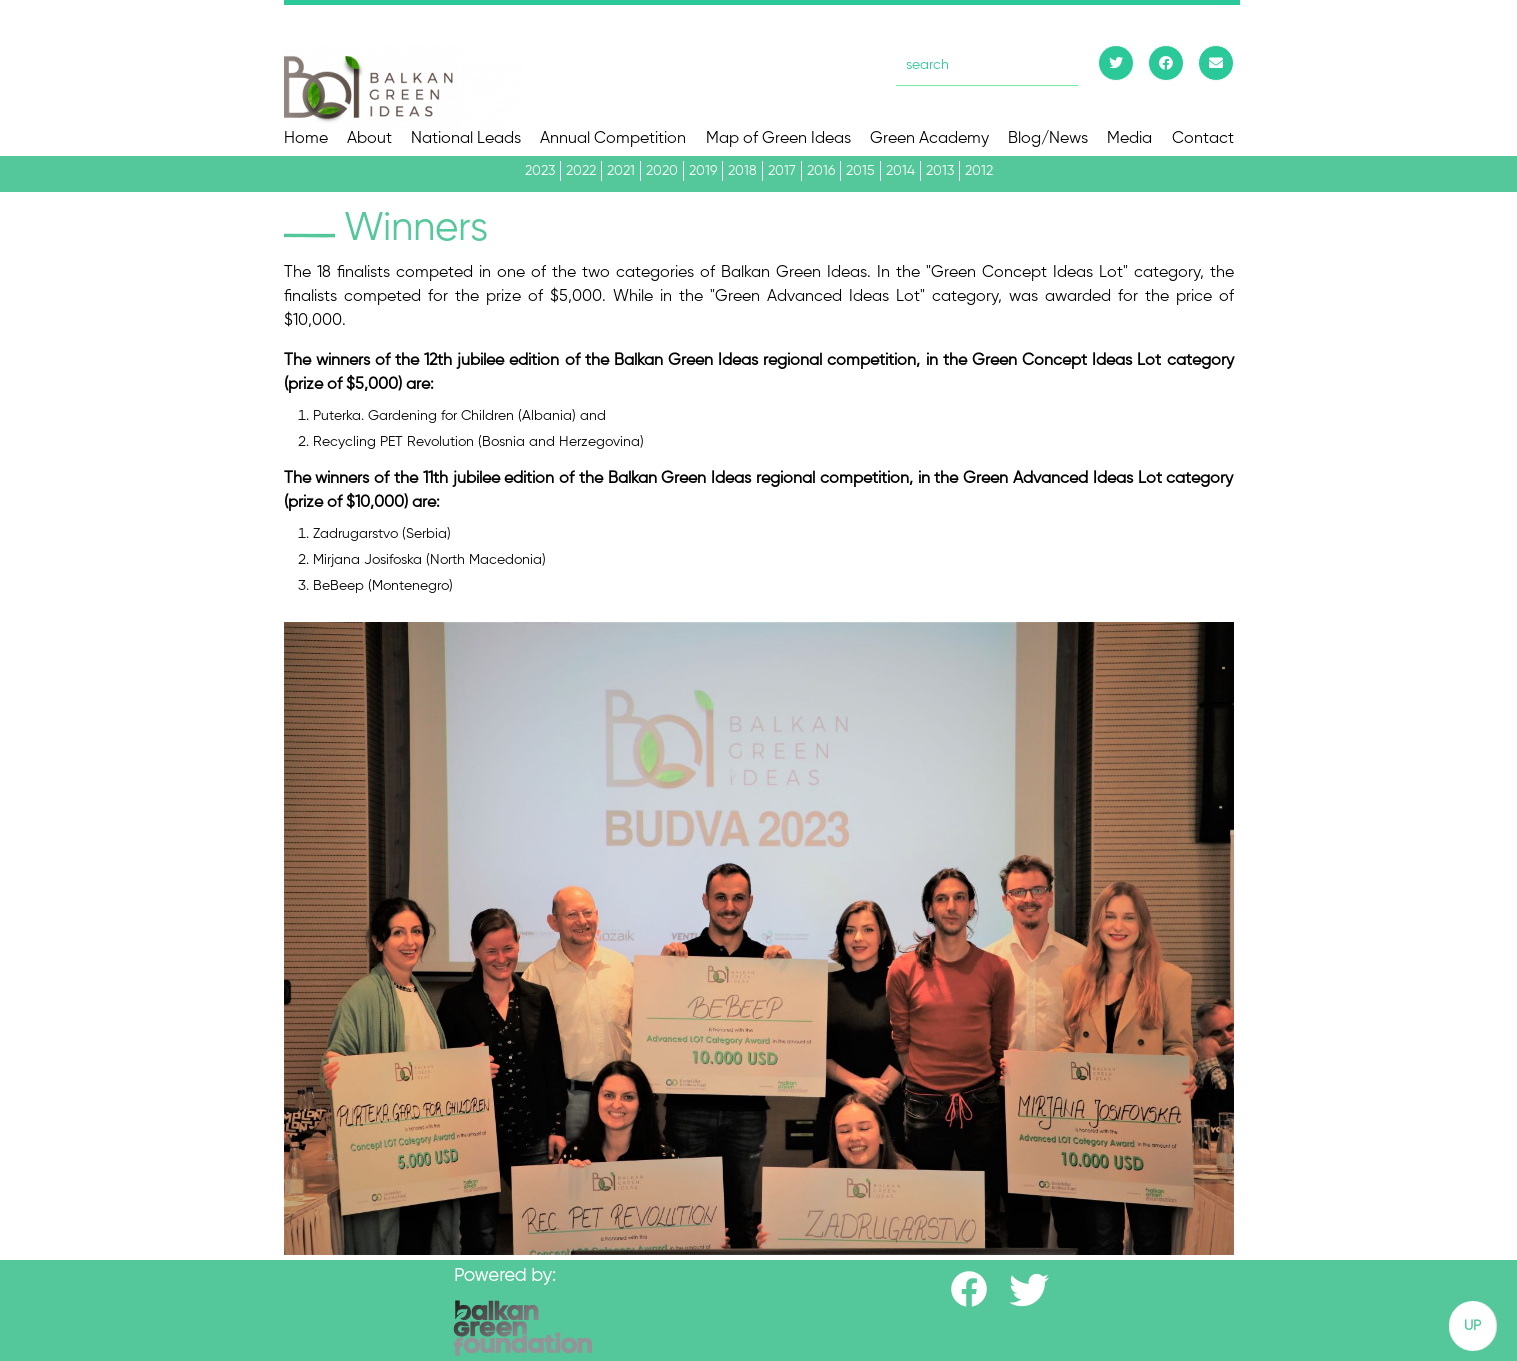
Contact (1203, 139)
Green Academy (929, 139)
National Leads (466, 139)
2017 (782, 171)
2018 (742, 171)
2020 (662, 171)
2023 (540, 171)
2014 (900, 171)
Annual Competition (613, 139)
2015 (860, 171)
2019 (703, 171)
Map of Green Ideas (778, 139)
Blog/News (1048, 139)
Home (306, 139)
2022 (581, 171)
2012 (979, 171)
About (369, 139)
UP (1472, 1326)
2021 (621, 171)
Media (1129, 139)
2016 (821, 171)
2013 (940, 171)
